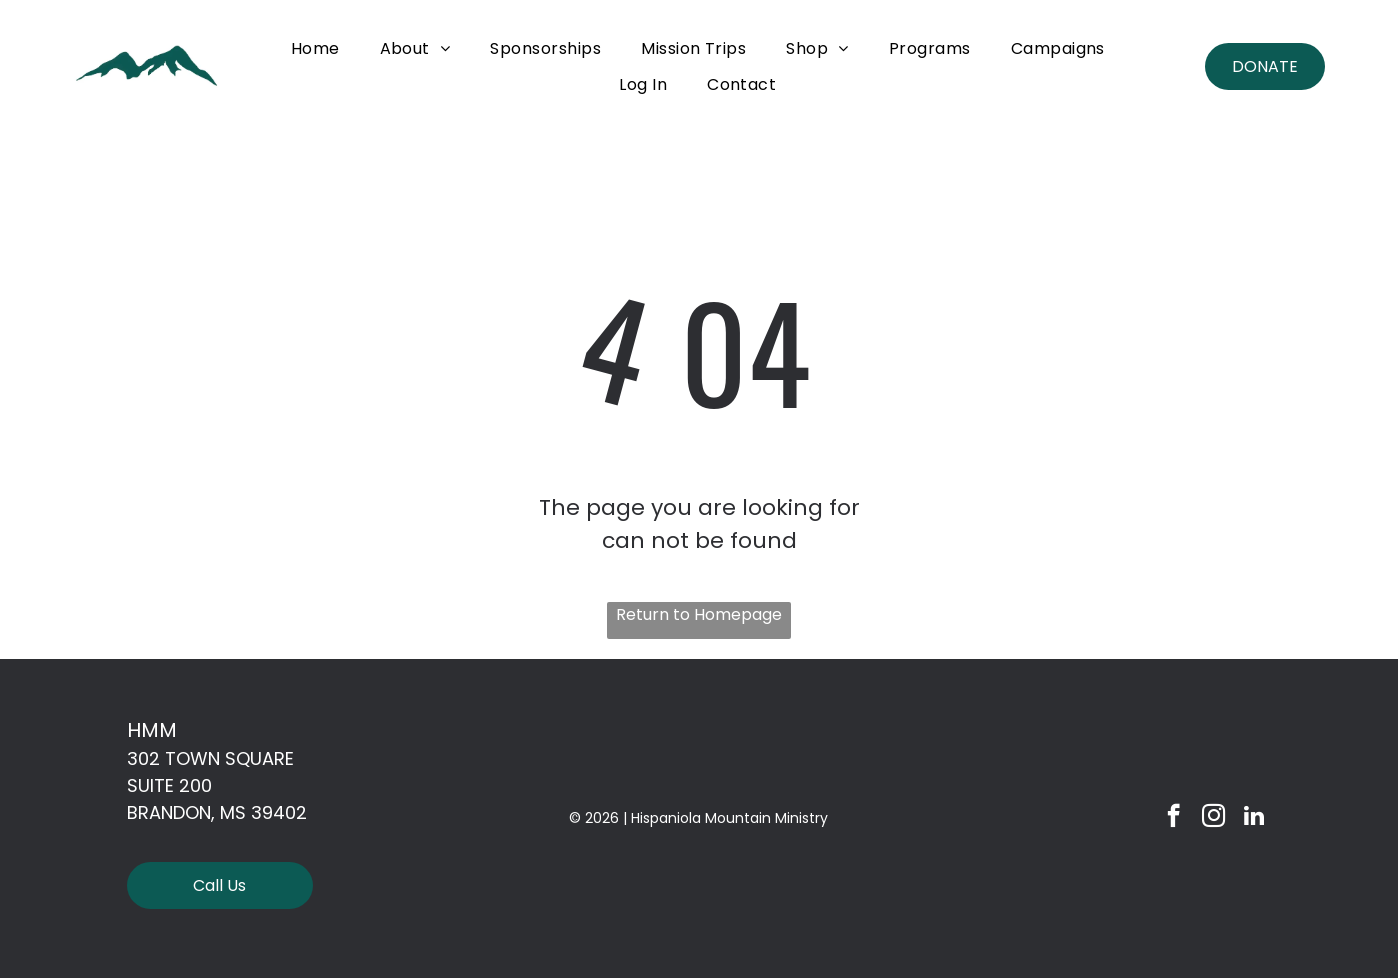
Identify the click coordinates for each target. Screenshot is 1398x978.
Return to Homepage (699, 614)
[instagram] (1213, 818)
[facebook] (1173, 818)
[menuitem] (315, 48)
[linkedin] (1253, 818)
